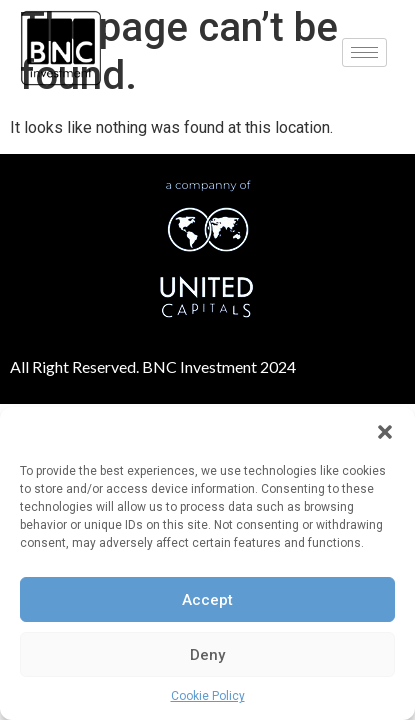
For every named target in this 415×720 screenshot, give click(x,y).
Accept (207, 600)
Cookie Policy (208, 696)
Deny (207, 655)
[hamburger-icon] (364, 52)
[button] (385, 432)
